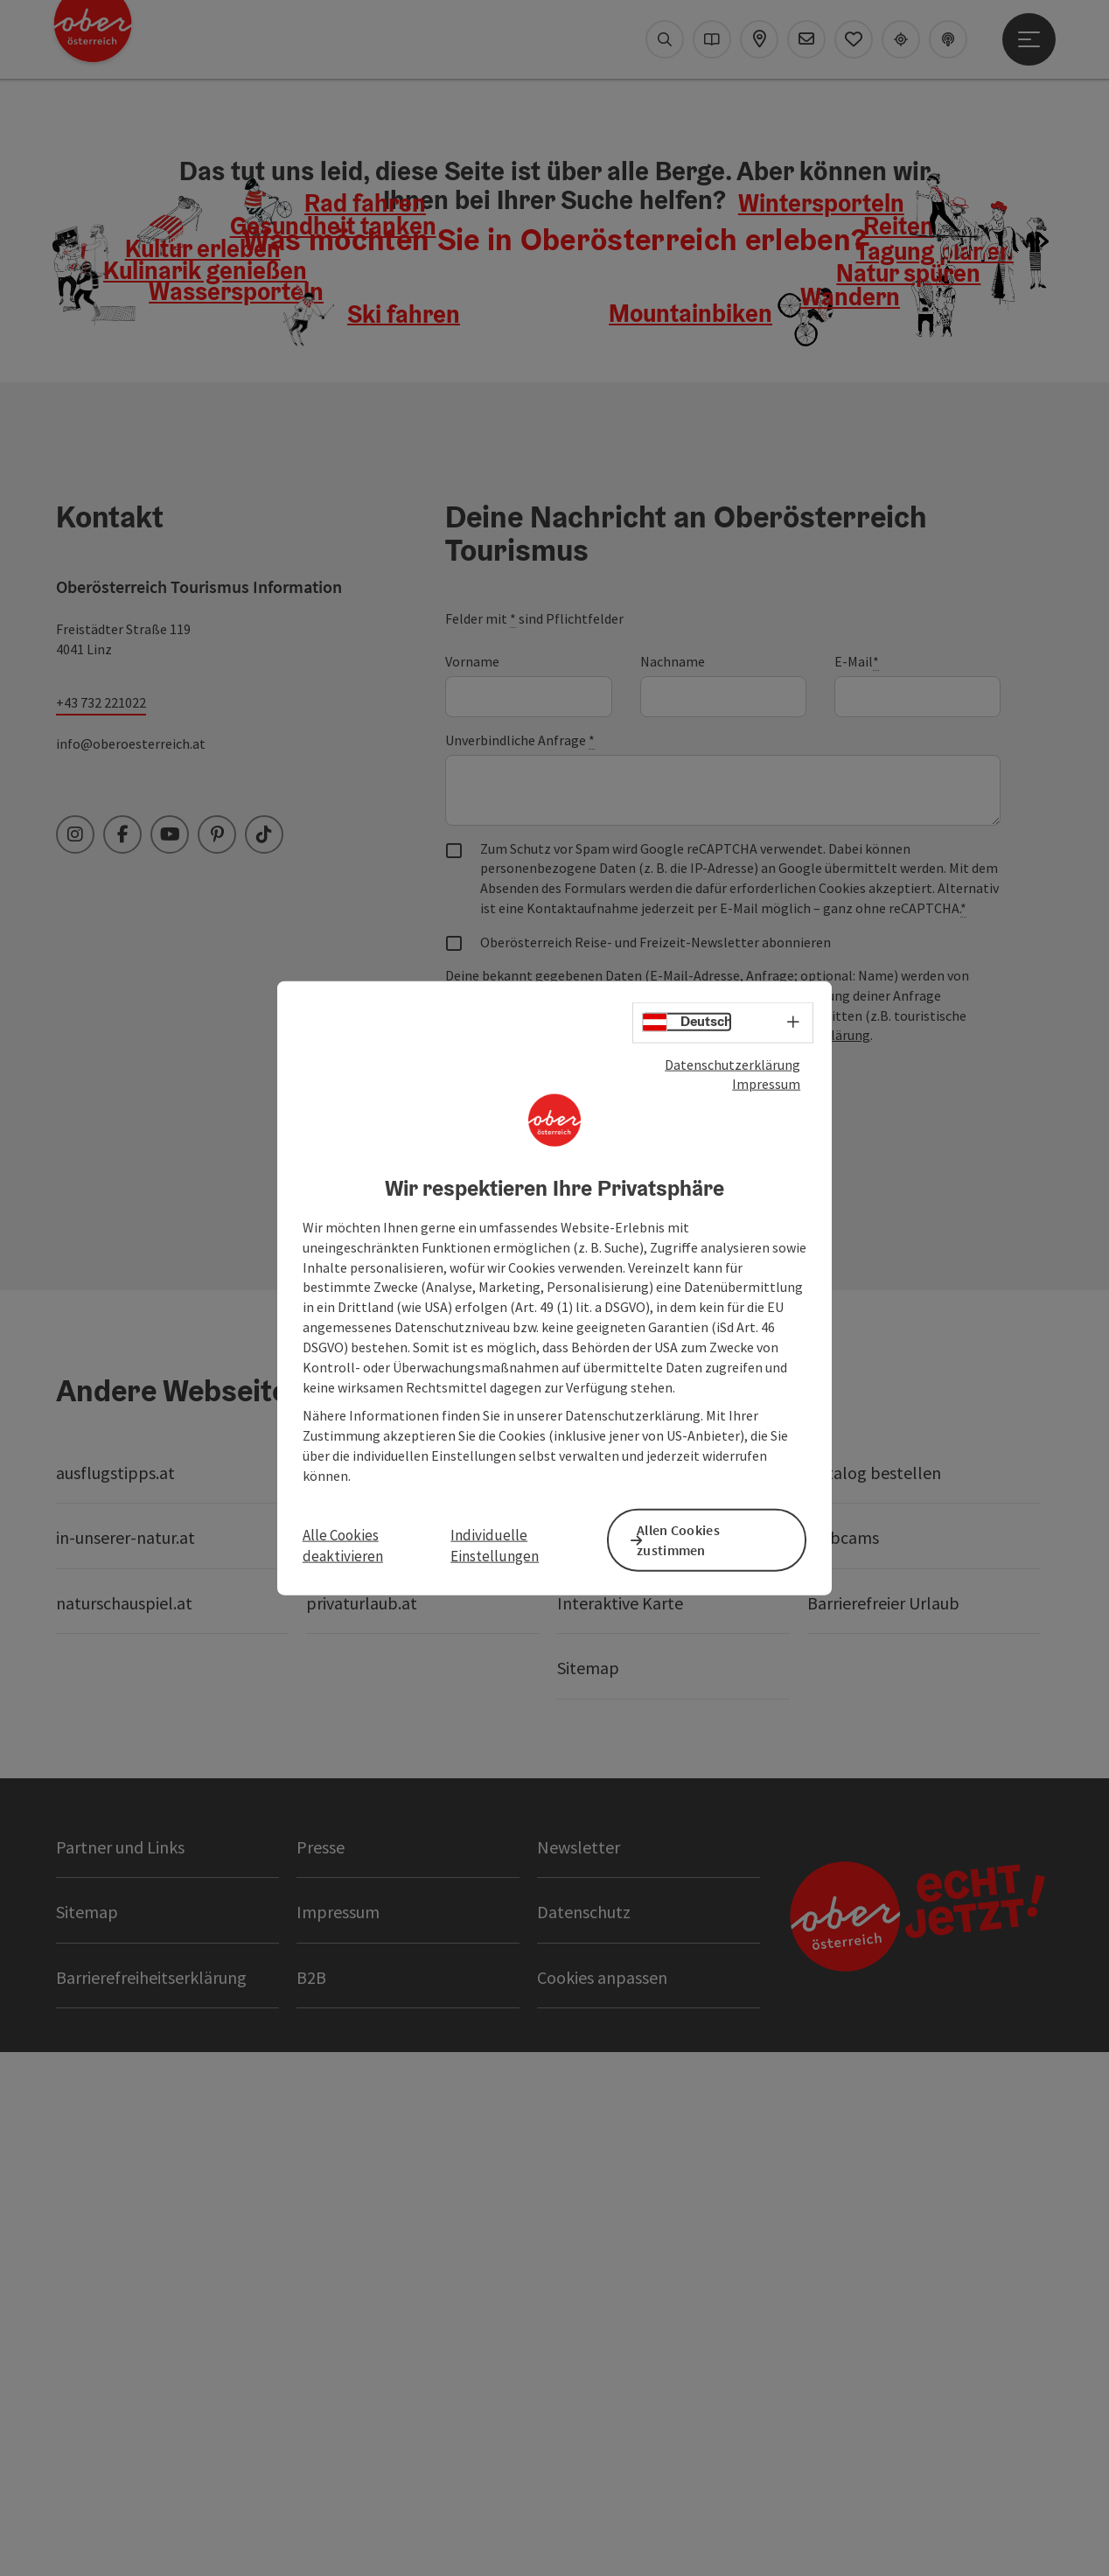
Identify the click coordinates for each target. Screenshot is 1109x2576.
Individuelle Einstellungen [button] (494, 1545)
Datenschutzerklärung (732, 1068)
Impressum (766, 1088)
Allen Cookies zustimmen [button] (694, 1538)
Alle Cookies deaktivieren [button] (343, 1545)
